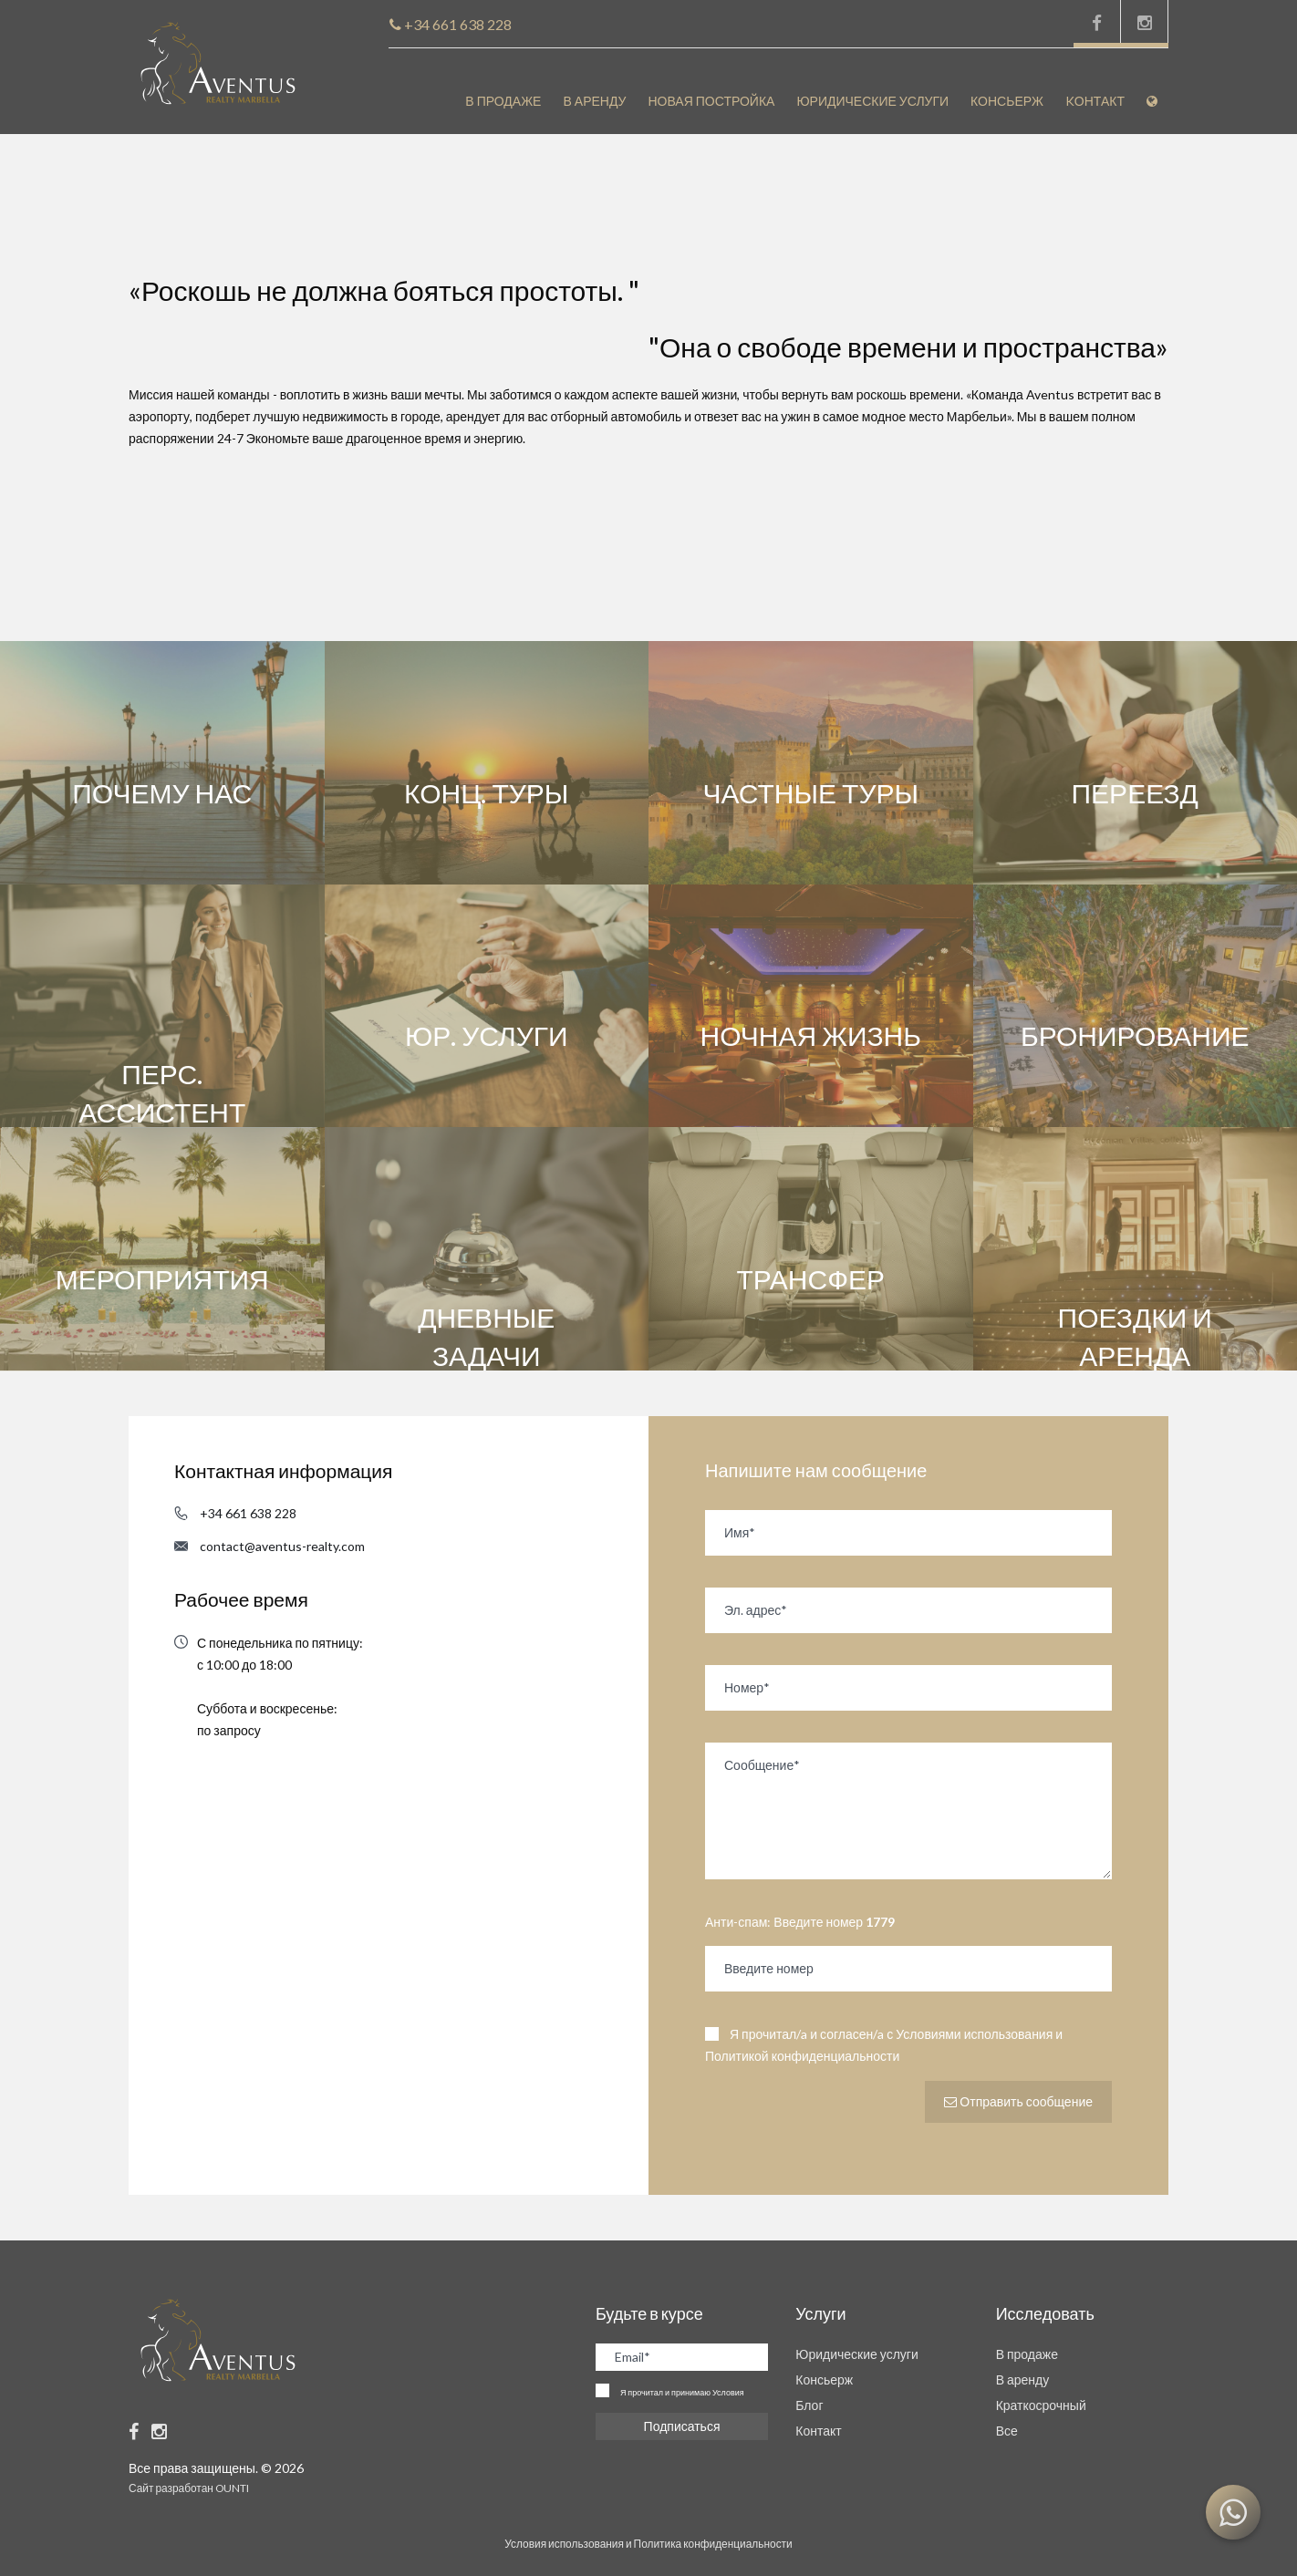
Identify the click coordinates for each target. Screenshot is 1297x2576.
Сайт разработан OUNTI (189, 2488)
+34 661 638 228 (248, 1513)
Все (1007, 2430)
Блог (809, 2405)
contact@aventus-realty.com (282, 1546)
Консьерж (1006, 101)
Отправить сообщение (1018, 2101)
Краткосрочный (1041, 2405)
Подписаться (682, 2426)
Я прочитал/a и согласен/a (884, 2045)
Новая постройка (711, 101)
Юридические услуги (872, 101)
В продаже (503, 101)
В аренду (594, 101)
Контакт (818, 2430)
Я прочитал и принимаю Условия (682, 2392)
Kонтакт (1095, 101)
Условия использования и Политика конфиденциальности (648, 2543)
